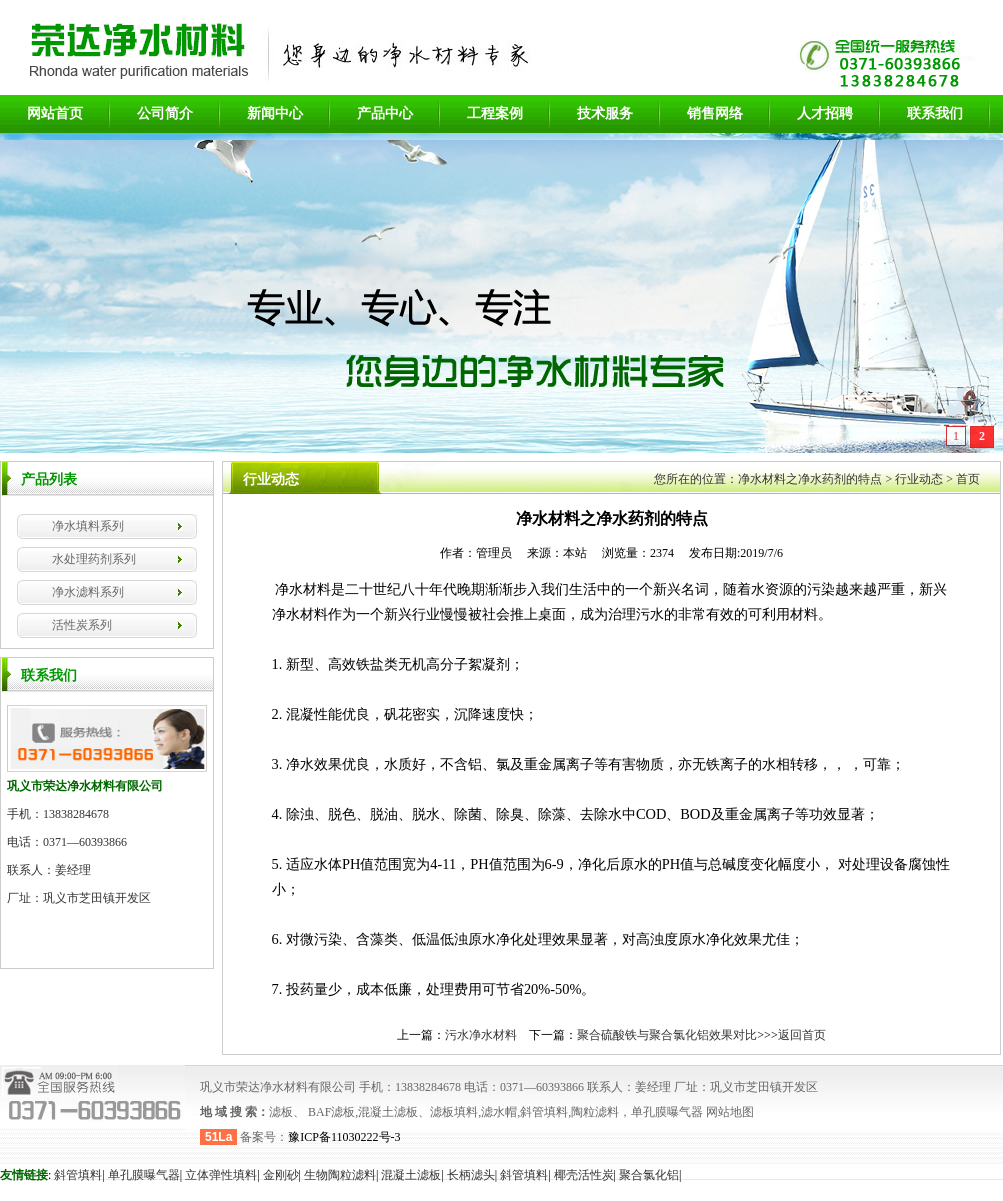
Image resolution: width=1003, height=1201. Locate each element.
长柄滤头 (471, 1175)
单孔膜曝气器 (144, 1175)
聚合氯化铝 (649, 1175)
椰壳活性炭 (584, 1175)
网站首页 (55, 113)
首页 (968, 479)
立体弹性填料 (221, 1175)
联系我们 (935, 113)
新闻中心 (275, 113)
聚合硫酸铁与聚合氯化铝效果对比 (667, 1035)
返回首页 (802, 1035)
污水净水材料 (481, 1035)
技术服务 (605, 113)
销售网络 (715, 113)
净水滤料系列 (88, 592)
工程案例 (495, 113)
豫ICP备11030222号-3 (344, 1137)
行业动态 (919, 479)
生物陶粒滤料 (340, 1175)
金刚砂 (281, 1175)
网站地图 (728, 1112)
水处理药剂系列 (94, 559)
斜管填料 (78, 1175)
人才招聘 (825, 113)
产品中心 (385, 113)
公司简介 (165, 113)
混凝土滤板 (411, 1175)
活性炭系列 (82, 625)
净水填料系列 (88, 526)
